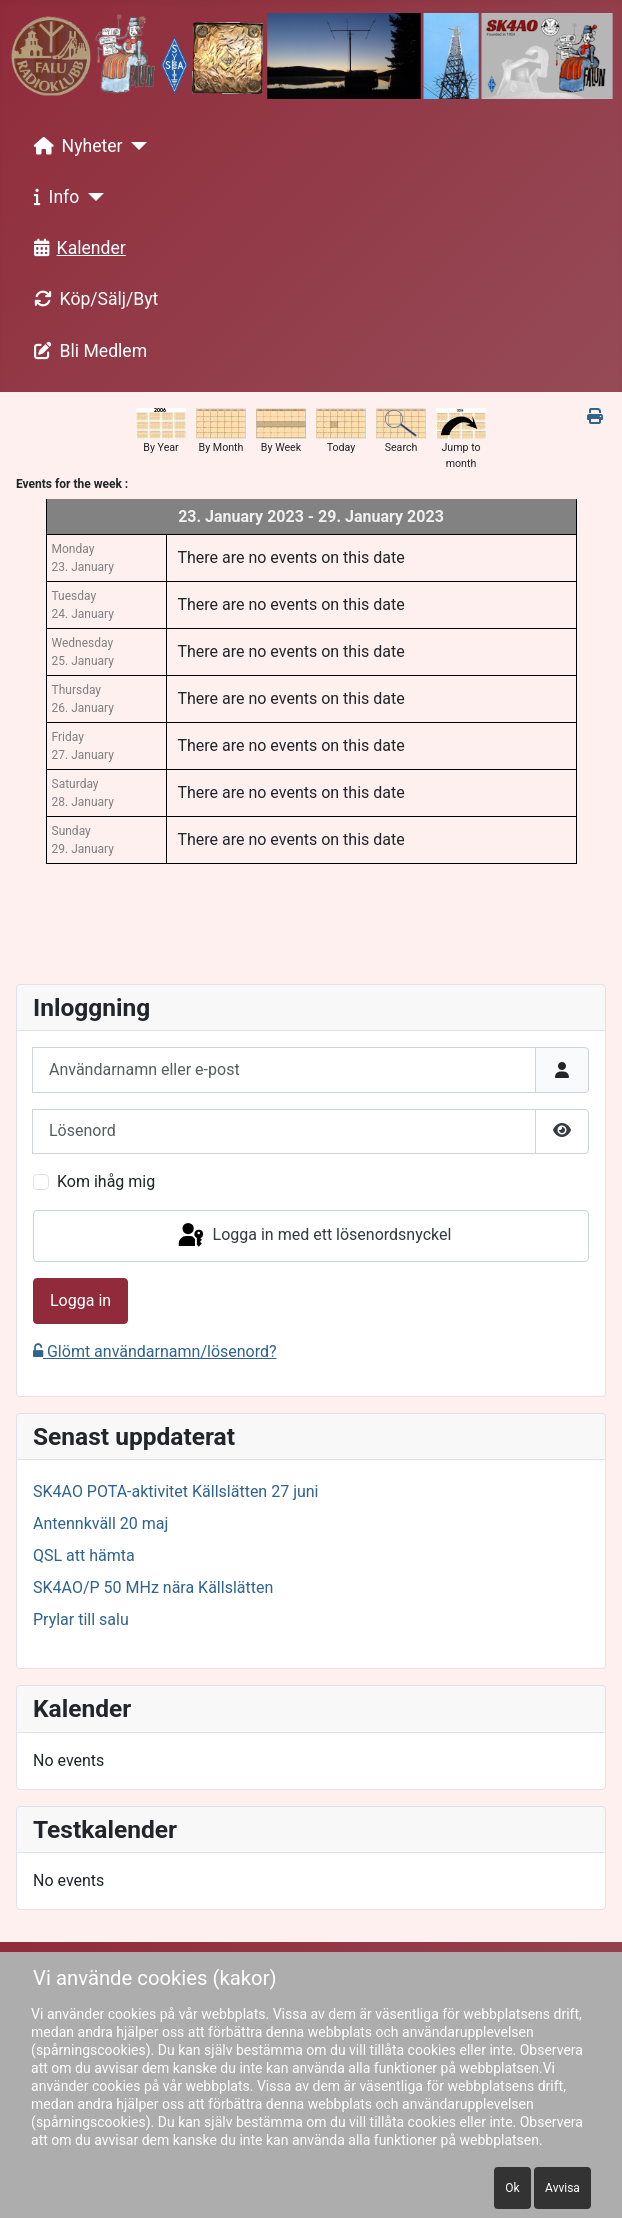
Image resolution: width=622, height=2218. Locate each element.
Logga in (80, 1300)
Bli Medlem (87, 351)
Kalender (76, 248)
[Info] (91, 197)
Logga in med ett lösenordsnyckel (313, 1236)
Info (53, 197)
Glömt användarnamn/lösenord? (155, 1351)
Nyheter (74, 146)
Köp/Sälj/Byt (92, 299)
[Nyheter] (135, 146)
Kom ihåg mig (106, 1181)
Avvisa (562, 2188)
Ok (512, 2188)
